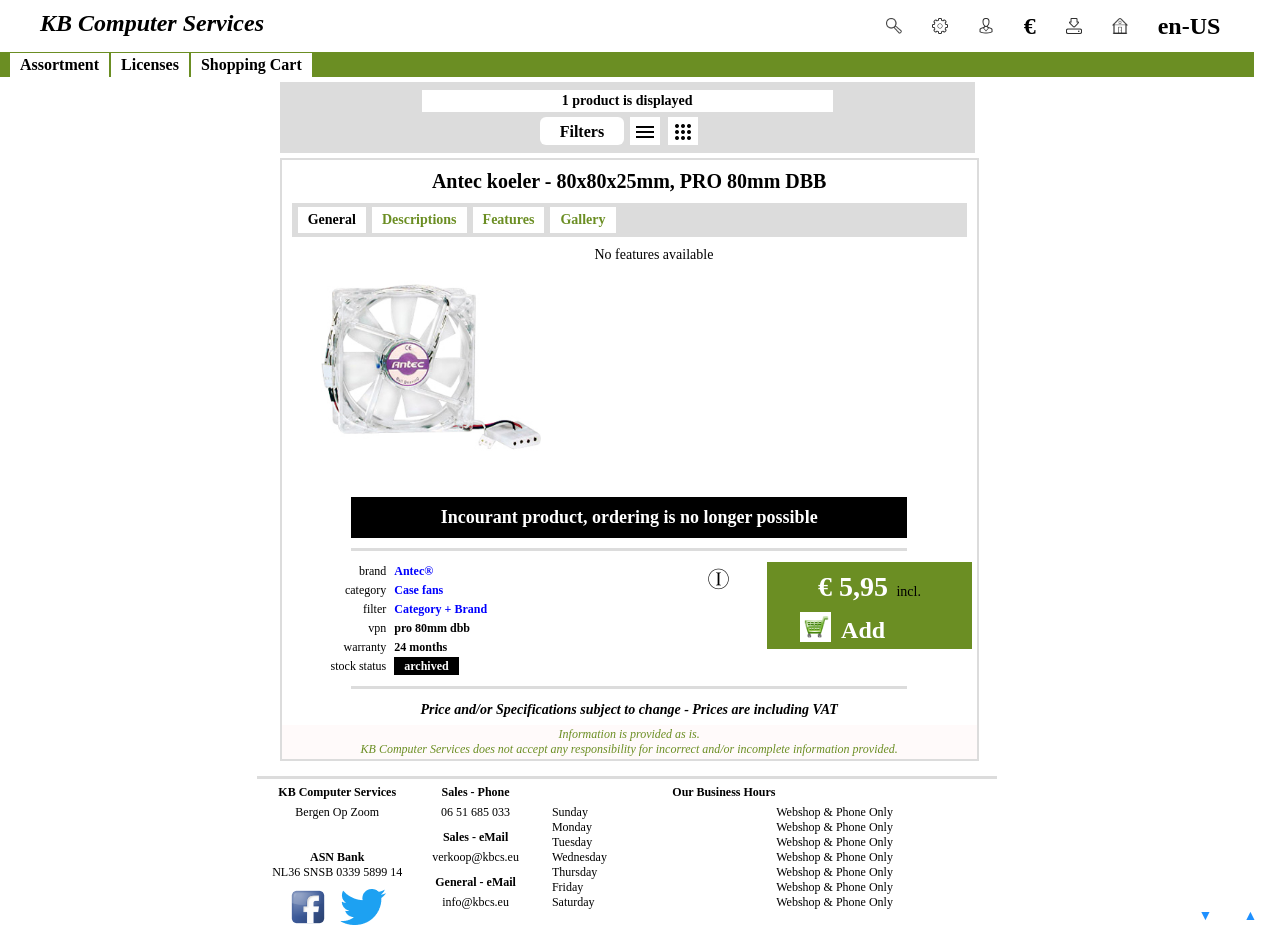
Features (509, 219)
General (332, 219)
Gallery (582, 219)
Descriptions (419, 219)
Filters (582, 131)
